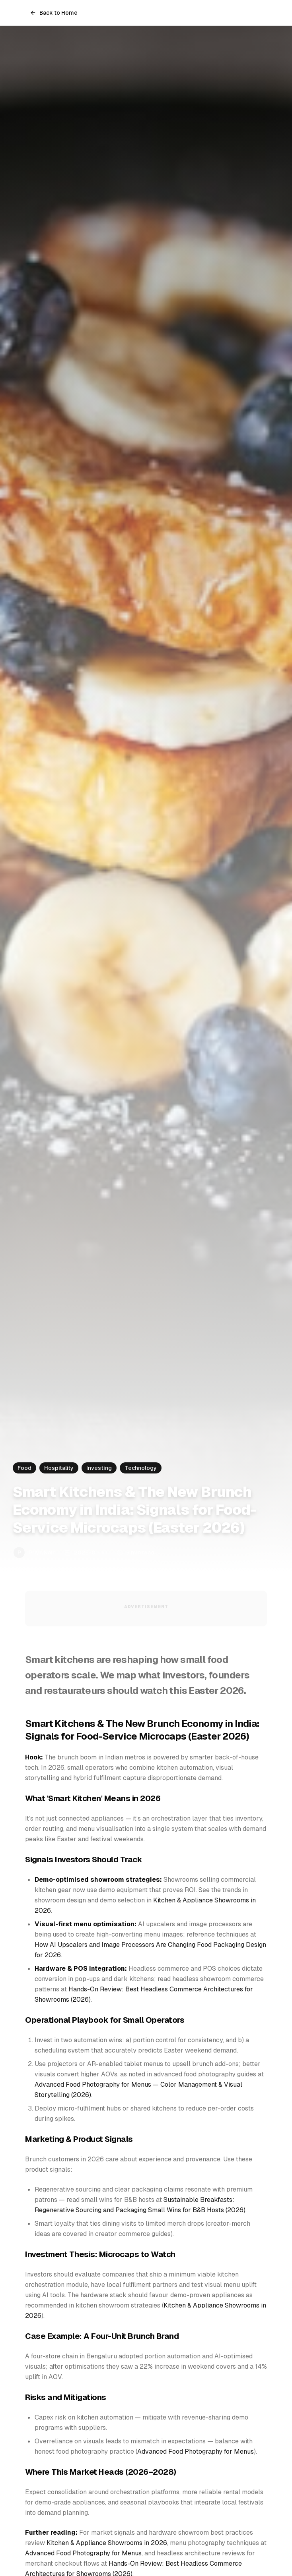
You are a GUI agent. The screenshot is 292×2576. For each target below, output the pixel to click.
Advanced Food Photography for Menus (195, 2451)
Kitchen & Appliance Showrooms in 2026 (107, 2543)
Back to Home (54, 12)
